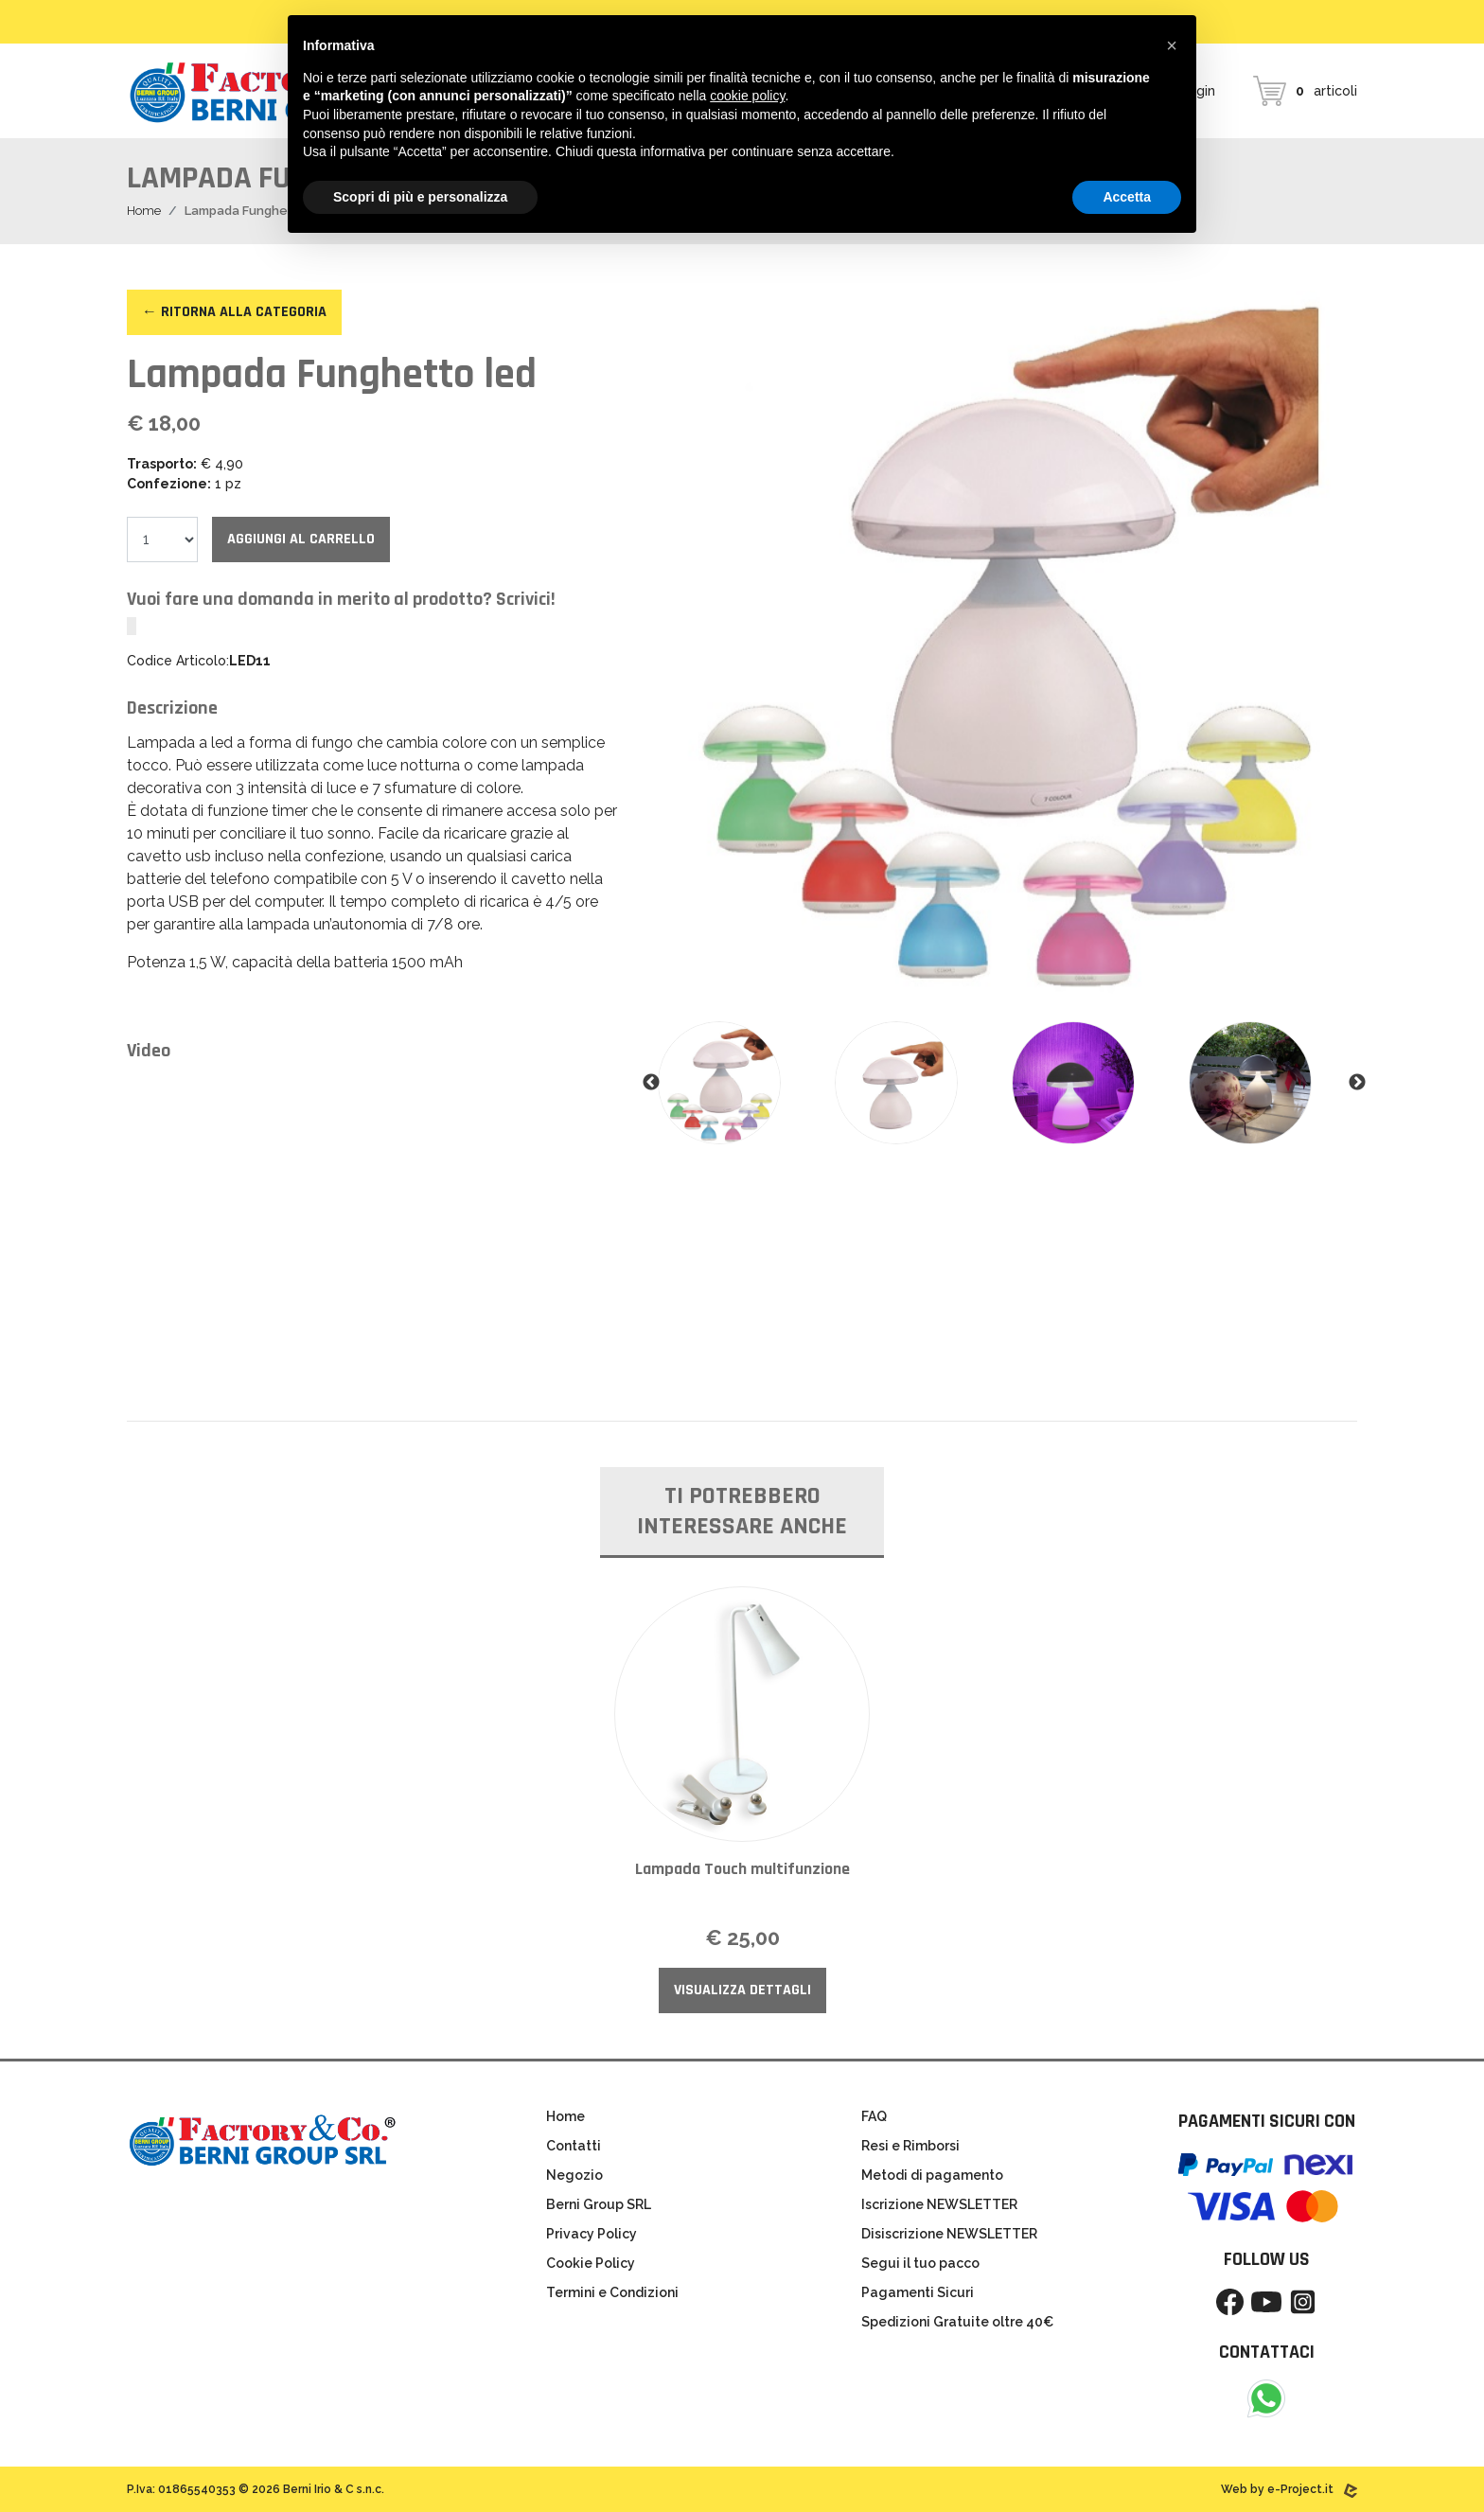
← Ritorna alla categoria (234, 312)
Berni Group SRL (598, 2204)
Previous (651, 1082)
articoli (1305, 91)
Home (144, 210)
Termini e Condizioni (612, 2292)
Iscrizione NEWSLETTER (939, 2204)
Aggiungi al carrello (301, 539)
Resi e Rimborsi (910, 2145)
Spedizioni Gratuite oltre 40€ (957, 2321)
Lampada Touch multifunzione (742, 1869)
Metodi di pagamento (932, 2175)
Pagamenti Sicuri (917, 2292)
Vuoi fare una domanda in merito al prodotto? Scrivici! (341, 599)
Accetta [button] (1127, 196)
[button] (1172, 45)
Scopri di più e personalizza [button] (420, 196)
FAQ (874, 2116)
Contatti (573, 2145)
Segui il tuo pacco (920, 2263)
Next (1357, 1082)
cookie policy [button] (747, 95)
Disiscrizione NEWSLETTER (949, 2233)
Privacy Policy (591, 2233)
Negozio (574, 2175)
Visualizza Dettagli (742, 1990)
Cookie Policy (590, 2263)
